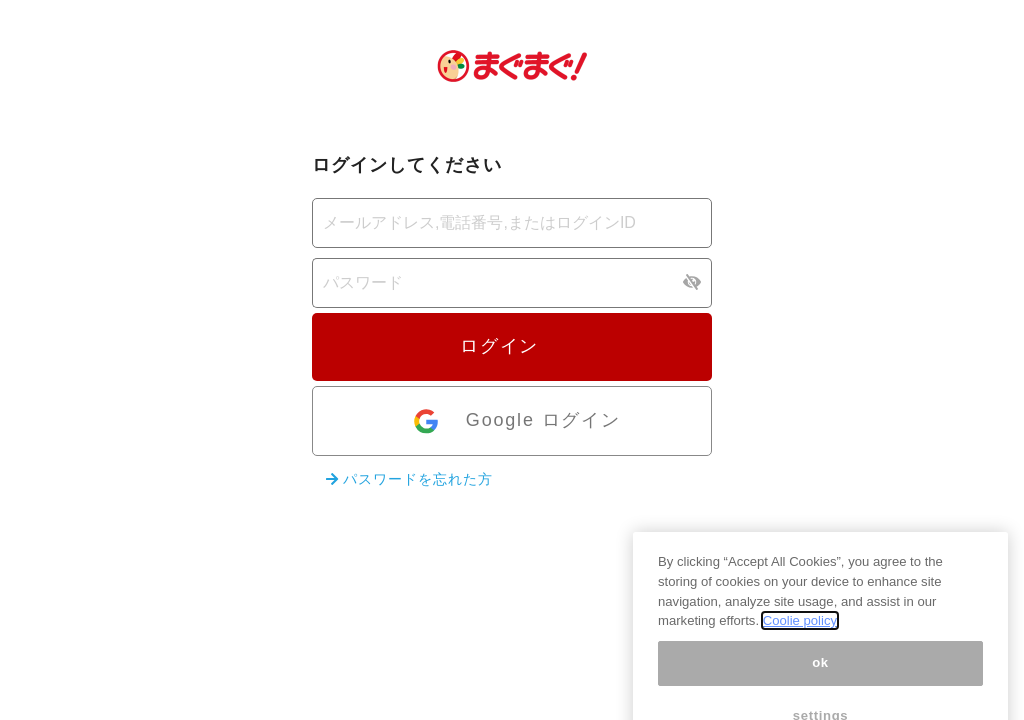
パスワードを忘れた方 (409, 479)
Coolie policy (800, 633)
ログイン (512, 346)
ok (820, 675)
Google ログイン (515, 421)
